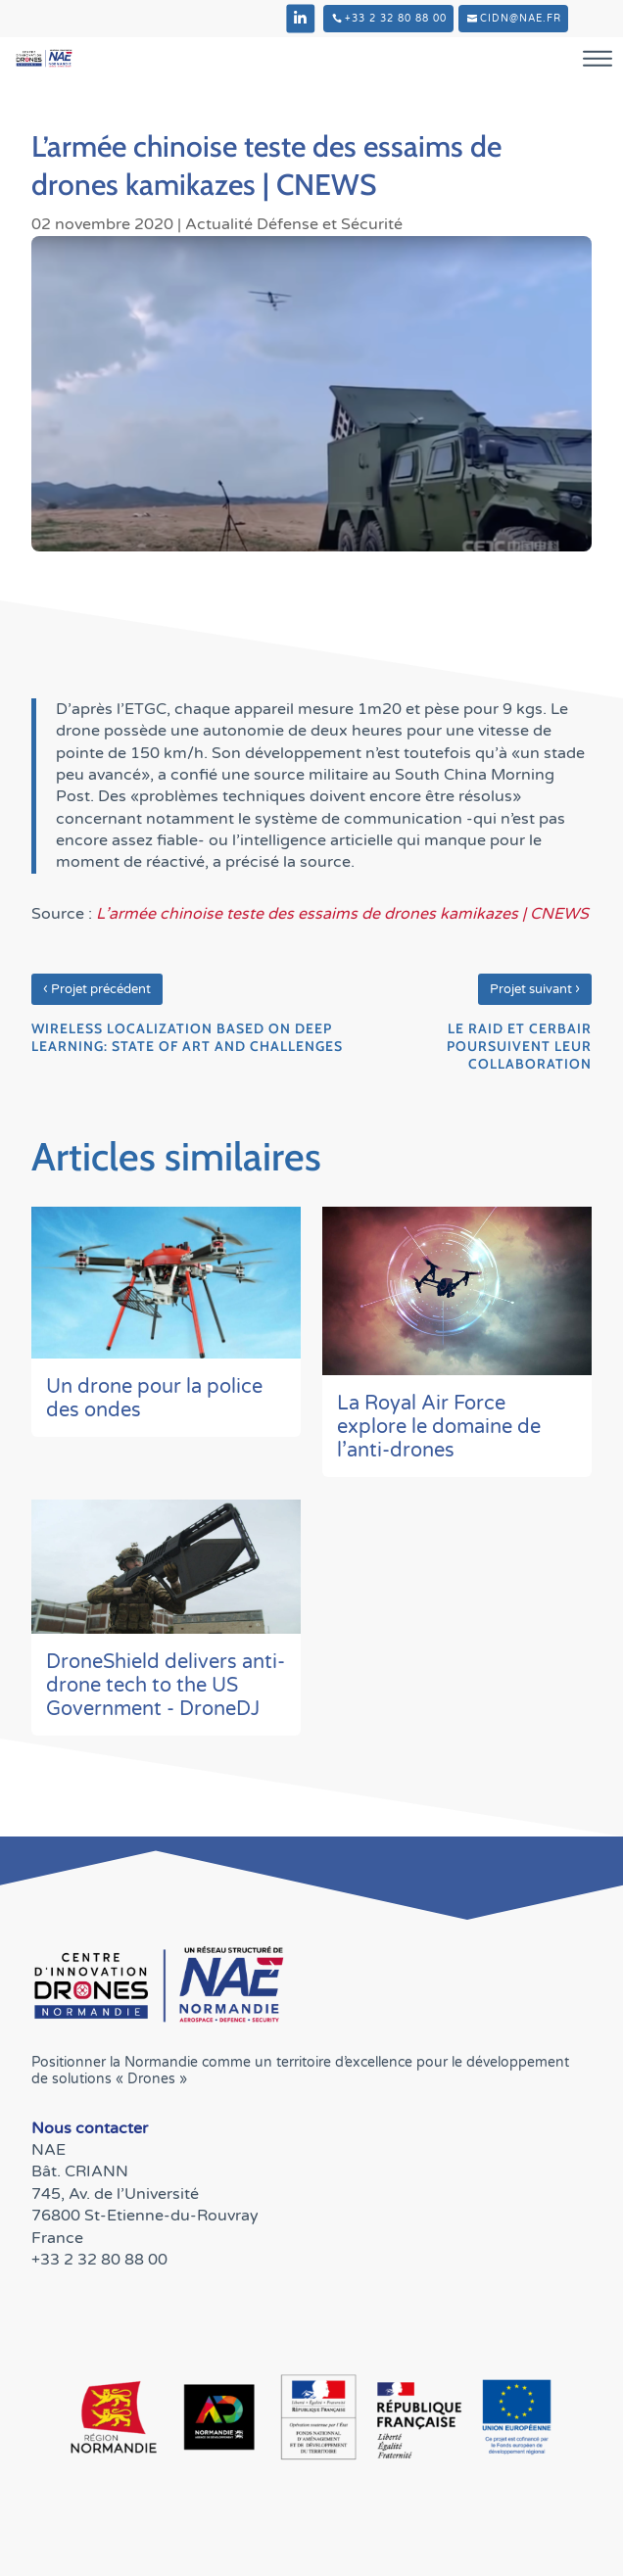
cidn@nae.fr (520, 18)
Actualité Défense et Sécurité (294, 224)
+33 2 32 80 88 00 (396, 18)
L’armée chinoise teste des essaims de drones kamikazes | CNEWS (342, 914)
